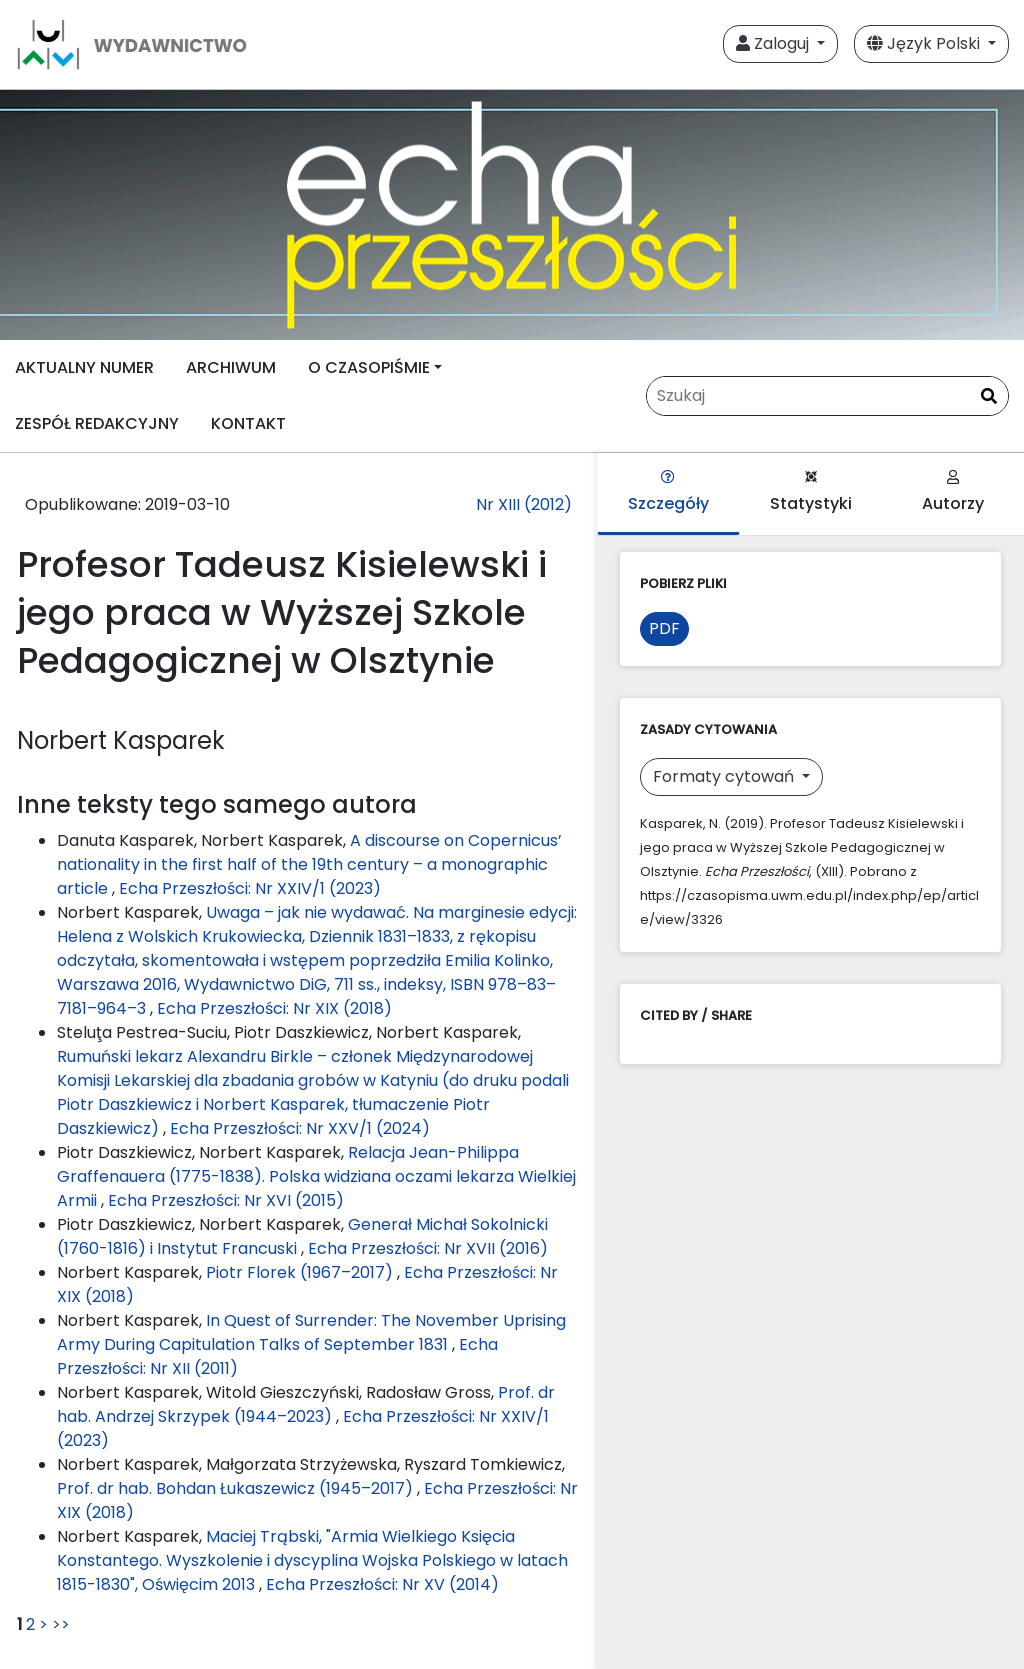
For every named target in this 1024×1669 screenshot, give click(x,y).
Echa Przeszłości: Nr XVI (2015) (226, 1200)
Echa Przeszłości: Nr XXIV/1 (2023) (250, 888)
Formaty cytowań (725, 776)
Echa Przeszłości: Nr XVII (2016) (428, 1248)
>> (61, 1624)
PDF (664, 628)
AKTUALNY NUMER (84, 367)
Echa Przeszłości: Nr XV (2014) (382, 1584)
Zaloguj (774, 43)
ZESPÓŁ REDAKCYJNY (97, 423)
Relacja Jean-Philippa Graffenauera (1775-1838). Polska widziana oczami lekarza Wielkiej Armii (316, 1176)
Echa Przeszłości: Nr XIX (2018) (274, 1008)
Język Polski (925, 43)
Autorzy (953, 492)
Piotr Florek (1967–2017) (301, 1272)
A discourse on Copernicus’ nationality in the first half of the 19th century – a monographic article (309, 864)
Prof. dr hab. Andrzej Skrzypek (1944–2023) (306, 1404)
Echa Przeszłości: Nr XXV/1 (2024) (300, 1128)
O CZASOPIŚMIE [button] (369, 367)
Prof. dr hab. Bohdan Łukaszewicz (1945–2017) (237, 1488)
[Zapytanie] (827, 396)
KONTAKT (248, 423)
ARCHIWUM (231, 367)
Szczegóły (668, 492)
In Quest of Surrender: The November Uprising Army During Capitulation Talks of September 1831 (311, 1332)
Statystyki (811, 492)
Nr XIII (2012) (524, 504)
